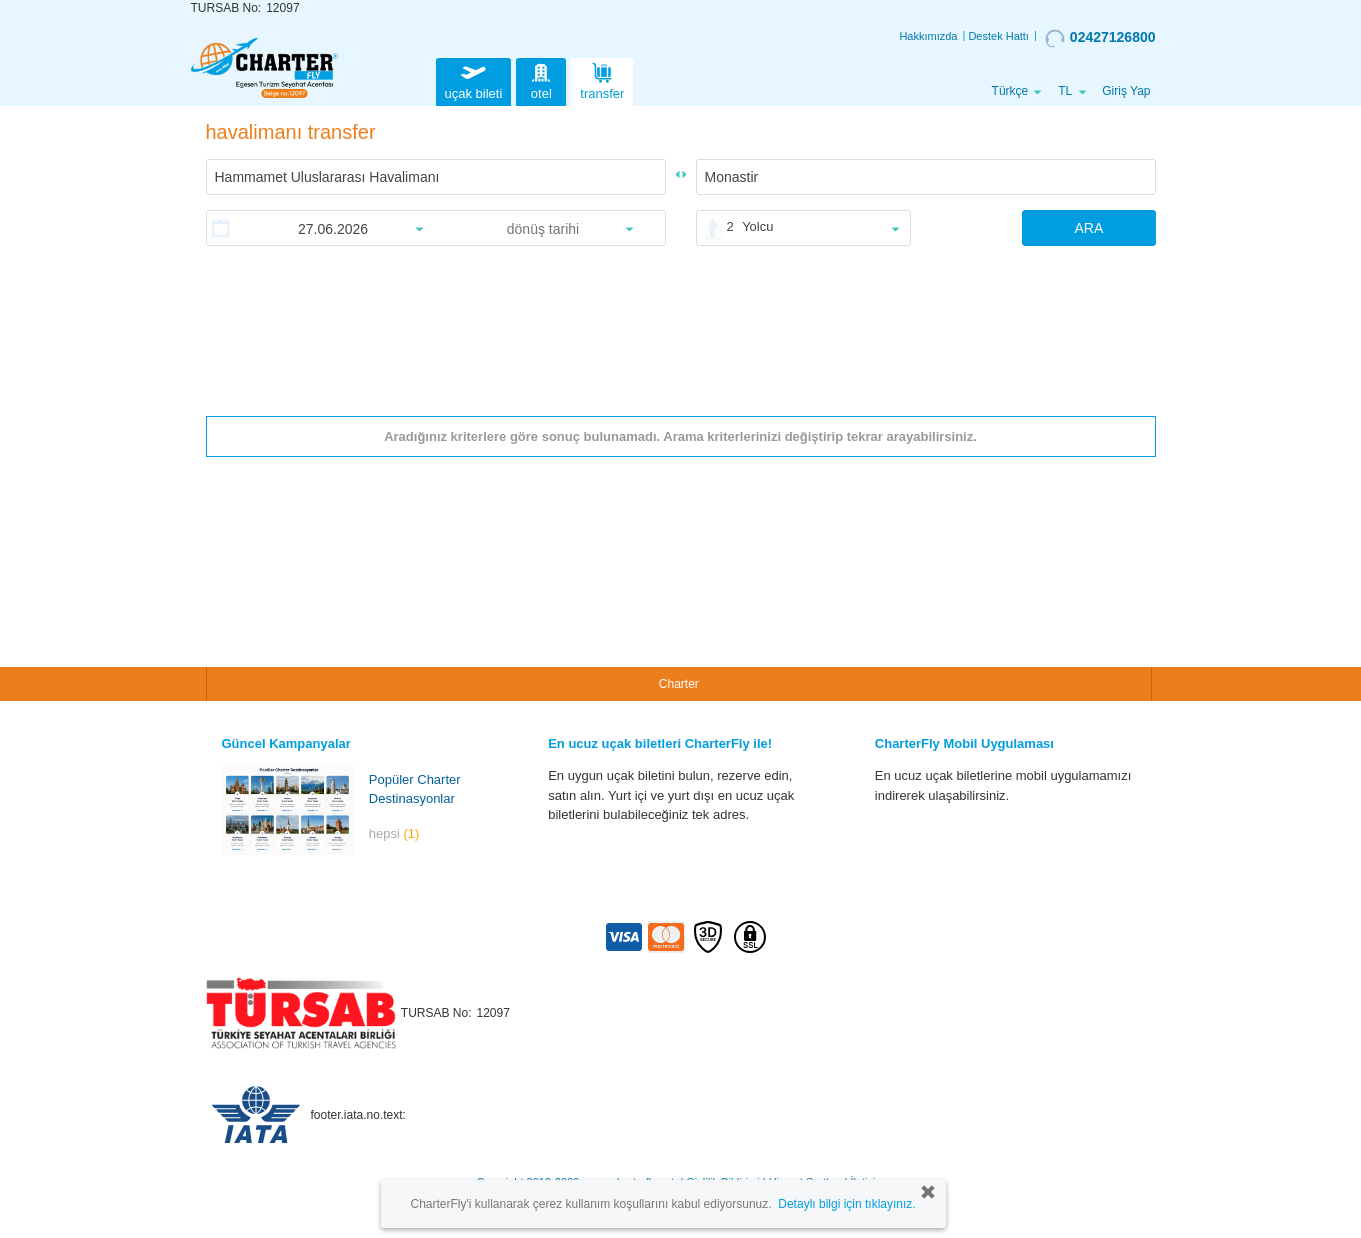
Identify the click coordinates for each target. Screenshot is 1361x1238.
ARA (1088, 228)
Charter (679, 684)
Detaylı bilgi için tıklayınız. (846, 1204)
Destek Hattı (998, 36)
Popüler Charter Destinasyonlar (415, 789)
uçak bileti (474, 79)
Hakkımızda (928, 36)
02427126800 (1100, 38)
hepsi (394, 833)
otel (541, 79)
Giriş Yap (1126, 91)
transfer (602, 79)
